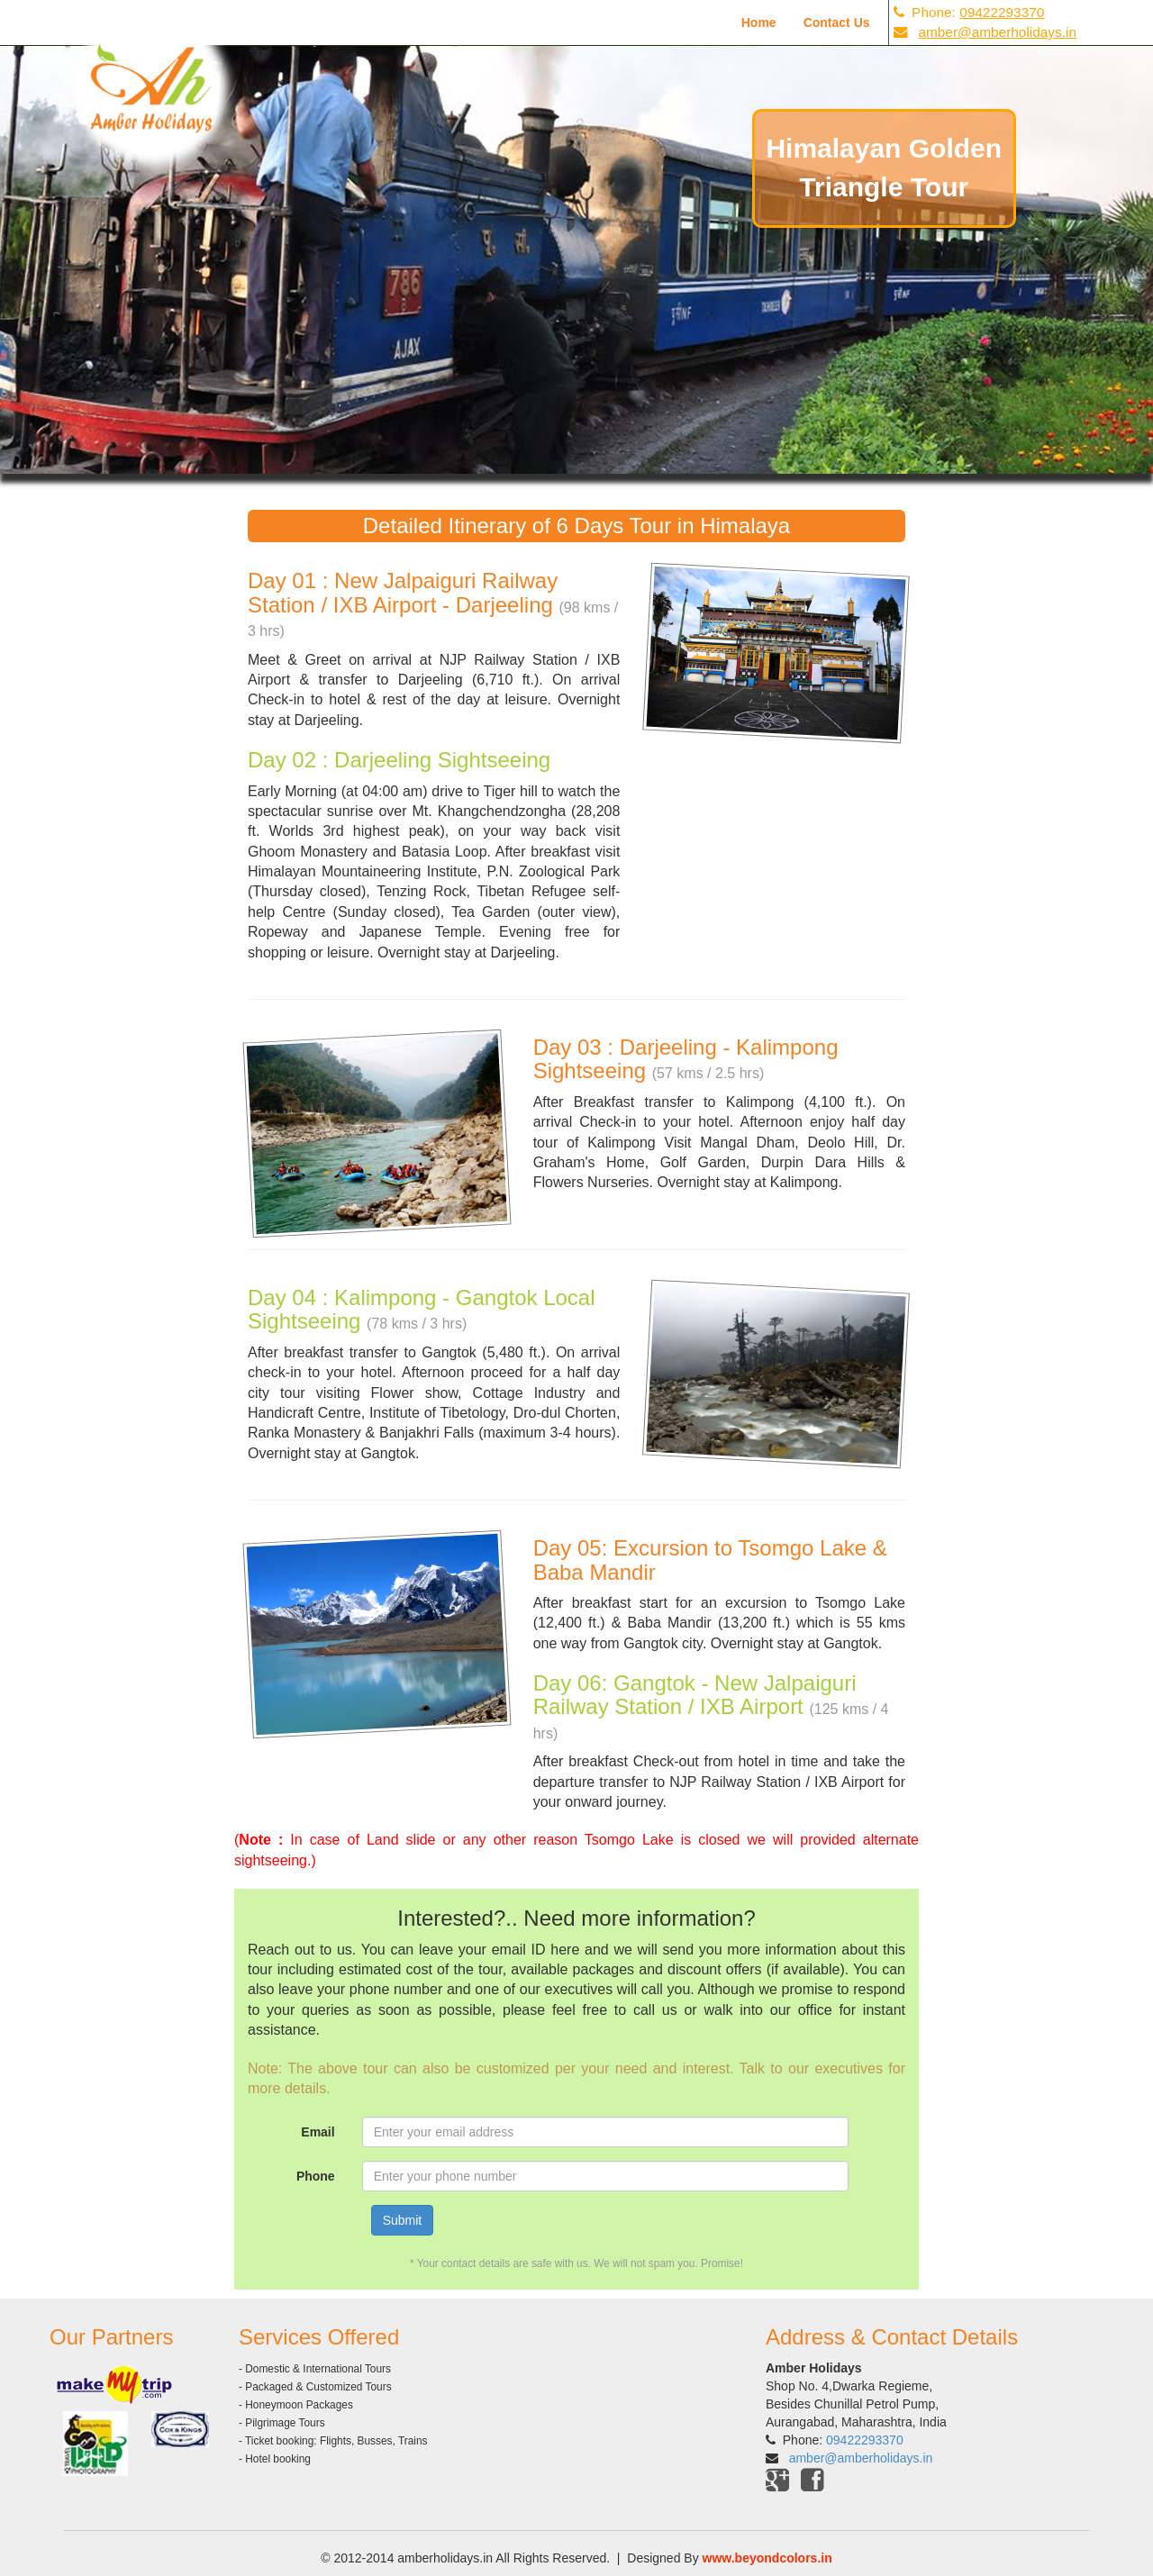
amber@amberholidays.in (997, 32)
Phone (315, 2176)
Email (317, 2132)
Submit (402, 2220)
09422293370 (1001, 12)
